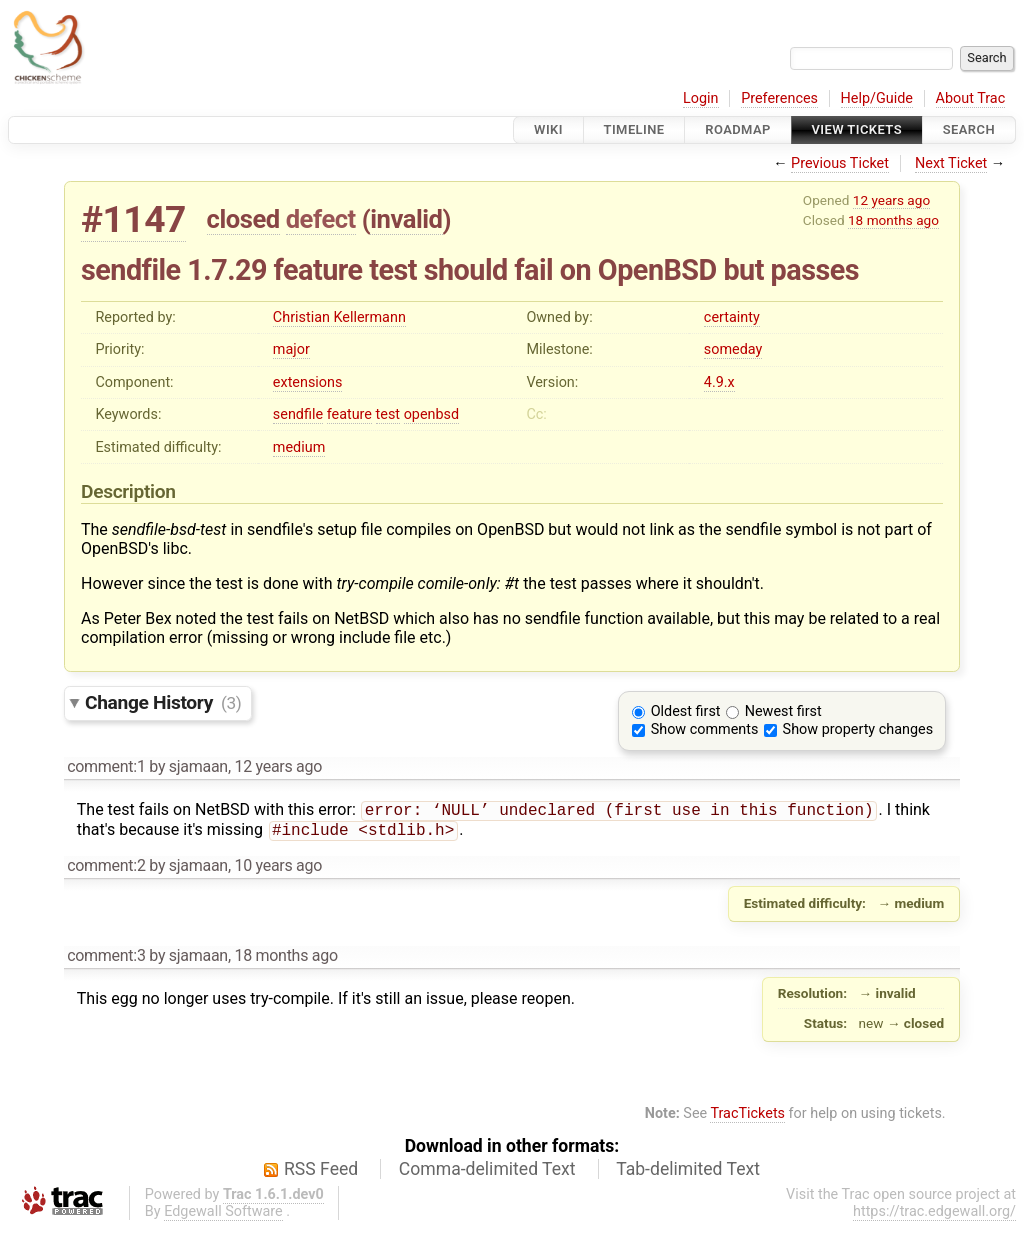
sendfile (298, 414)
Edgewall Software (223, 1215)
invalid (406, 219)
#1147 (133, 219)
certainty (732, 317)
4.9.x (719, 382)
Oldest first (686, 711)
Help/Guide (877, 98)
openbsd (432, 414)
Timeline (634, 129)
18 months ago (893, 220)
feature (349, 414)
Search (969, 129)
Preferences (779, 98)
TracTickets (747, 1117)
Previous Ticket (840, 163)
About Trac (971, 98)
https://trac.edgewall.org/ (934, 1215)
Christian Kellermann (339, 317)
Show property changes (858, 729)
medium (299, 447)
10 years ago (278, 869)
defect (321, 219)
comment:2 (106, 869)
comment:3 (106, 959)
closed (243, 219)
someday (733, 349)
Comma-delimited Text (487, 1173)
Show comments (705, 729)
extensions (308, 382)
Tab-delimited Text (688, 1173)
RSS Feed (321, 1173)
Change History (163, 702)
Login (701, 98)
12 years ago (891, 200)
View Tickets (857, 129)
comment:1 (106, 766)
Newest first (783, 711)
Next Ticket (951, 163)
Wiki (548, 129)
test (388, 414)
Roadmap (738, 129)
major (291, 349)
